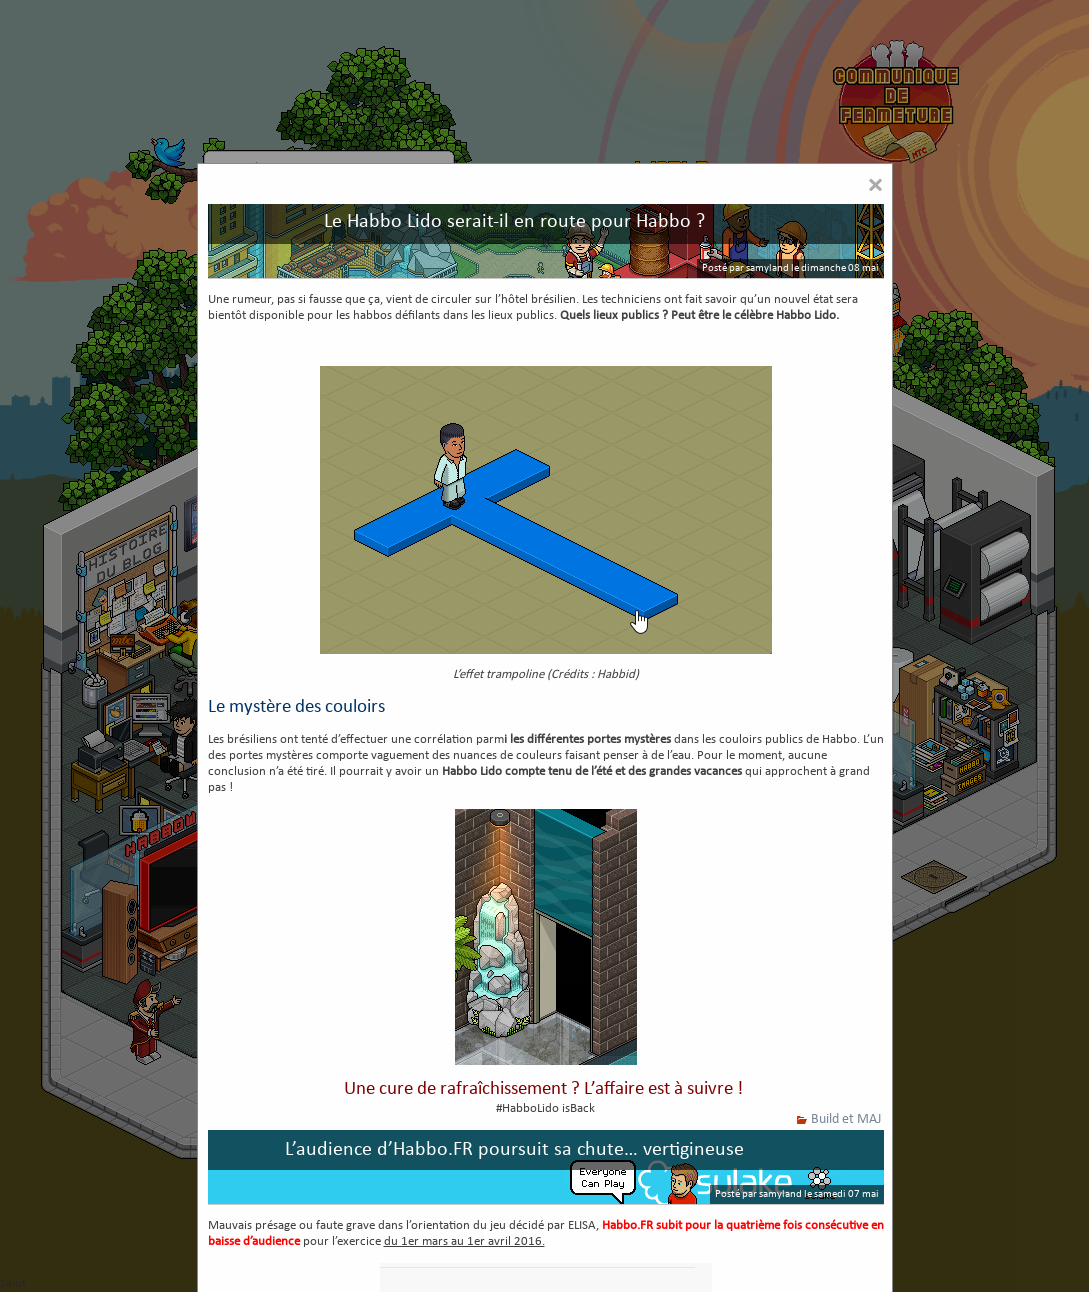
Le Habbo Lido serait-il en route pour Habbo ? (514, 222)
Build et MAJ (846, 1119)
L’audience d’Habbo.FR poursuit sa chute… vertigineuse (514, 1150)
